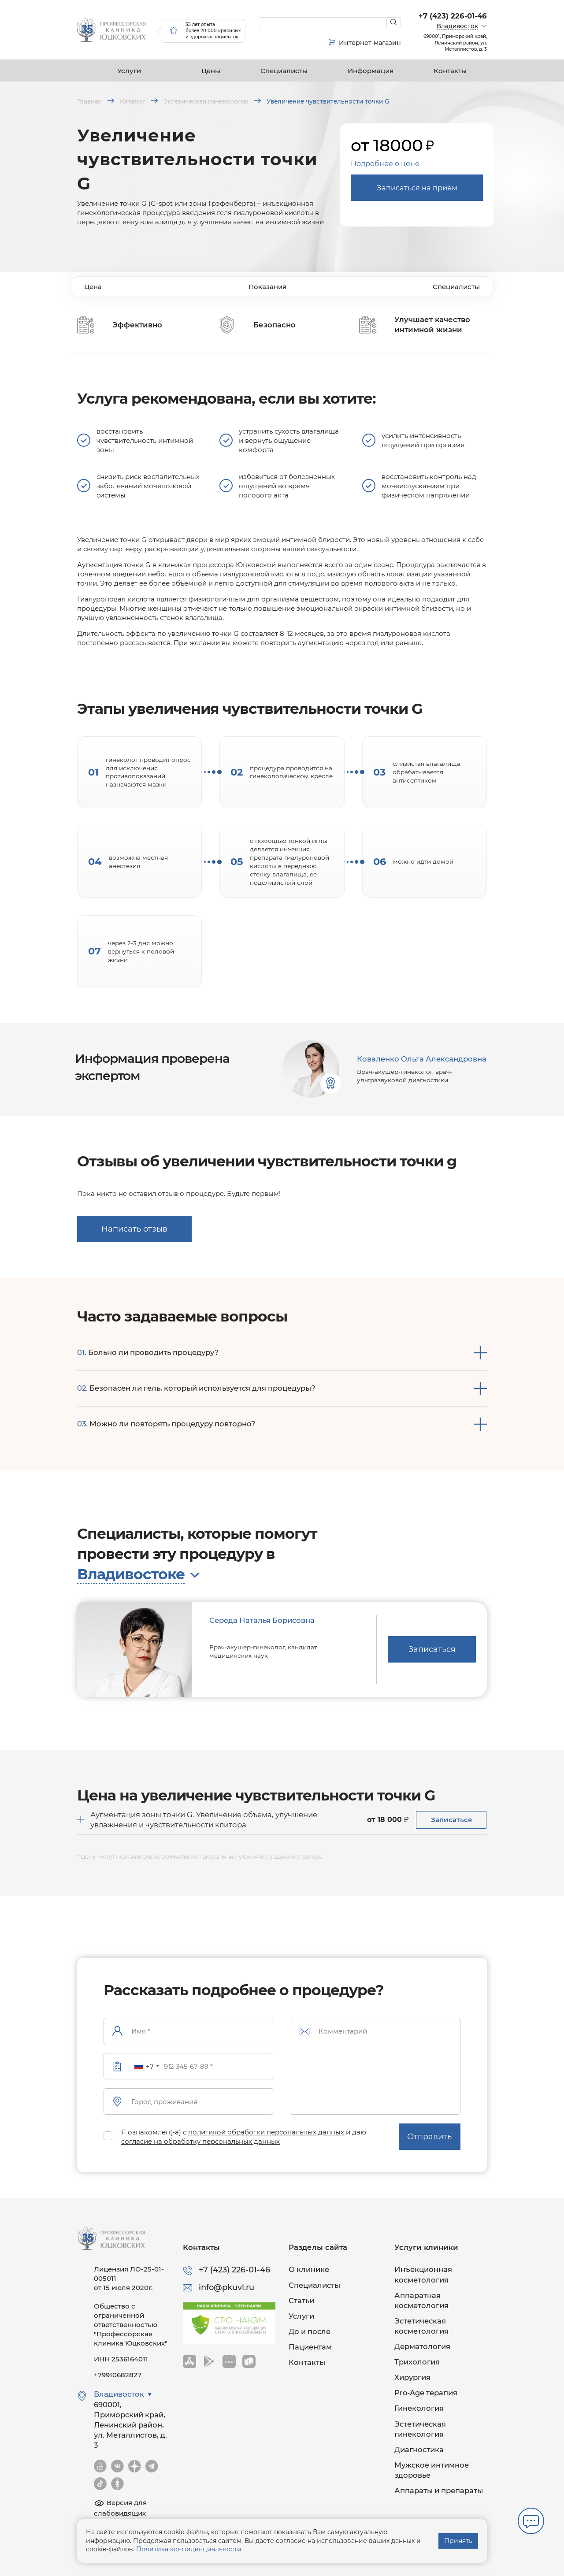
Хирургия (412, 2377)
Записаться (432, 1649)
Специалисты (284, 71)
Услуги (129, 71)
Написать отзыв (134, 1229)
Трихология (417, 2361)
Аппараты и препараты (438, 2490)
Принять (458, 2541)
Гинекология (419, 2408)
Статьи (301, 2300)
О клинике (309, 2269)
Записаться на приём (417, 187)
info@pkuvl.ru (226, 2287)
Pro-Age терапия (425, 2392)
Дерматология (422, 2346)
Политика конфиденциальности (188, 2549)
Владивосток (457, 26)
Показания (267, 286)
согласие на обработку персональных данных (200, 2141)
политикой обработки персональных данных (266, 2132)
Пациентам (310, 2346)
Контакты (450, 71)
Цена (93, 286)
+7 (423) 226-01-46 (453, 15)
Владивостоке (131, 1574)
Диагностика (419, 2449)
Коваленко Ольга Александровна (421, 1058)
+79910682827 (117, 2375)
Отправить (429, 2137)
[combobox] (146, 2066)
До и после (309, 2331)
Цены (210, 71)
